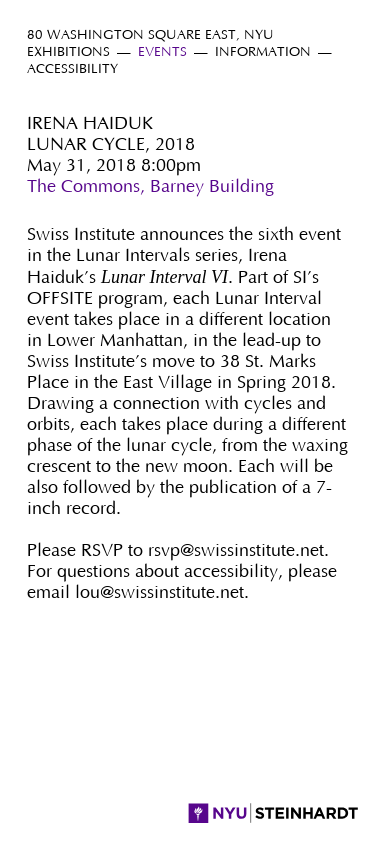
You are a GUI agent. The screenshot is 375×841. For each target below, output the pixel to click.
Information (263, 52)
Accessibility (72, 69)
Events (162, 52)
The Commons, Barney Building (150, 187)
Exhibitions (68, 52)
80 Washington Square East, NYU (150, 35)
